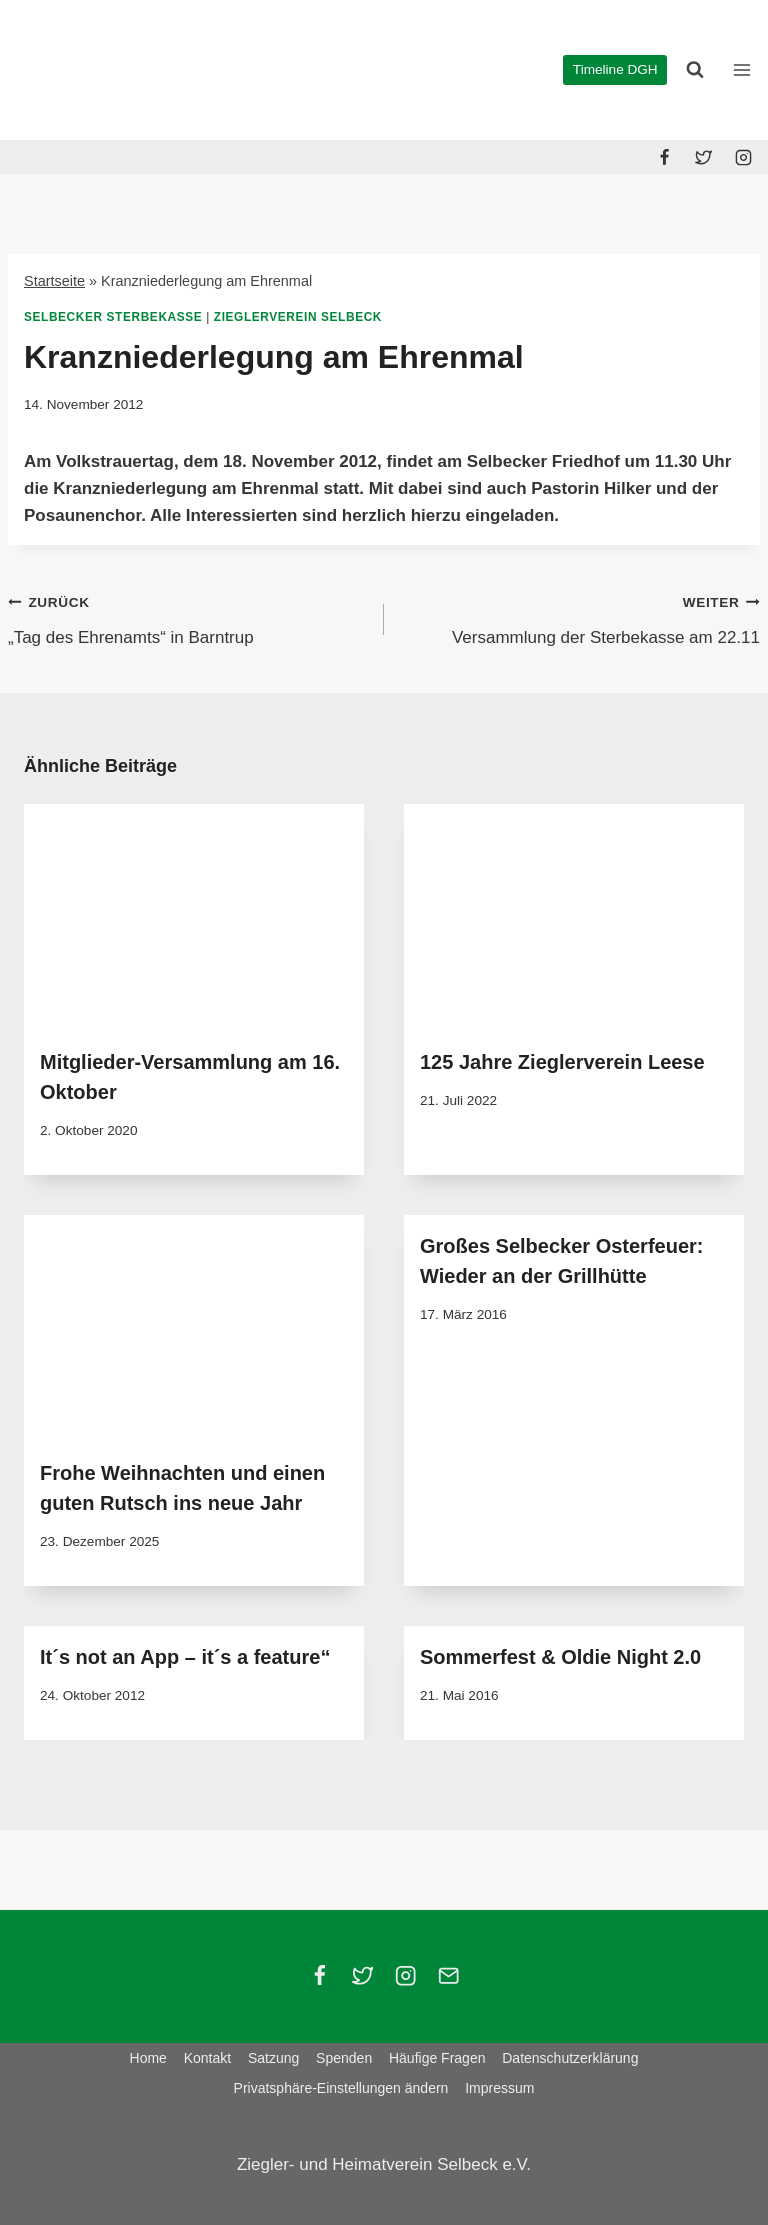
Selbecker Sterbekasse (113, 317)
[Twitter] (704, 157)
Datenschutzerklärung (570, 2058)
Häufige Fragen (437, 2058)
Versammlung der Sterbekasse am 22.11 (580, 617)
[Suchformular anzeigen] (695, 70)
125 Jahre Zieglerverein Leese (562, 1062)
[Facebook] (665, 157)
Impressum (499, 2088)
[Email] (448, 1976)
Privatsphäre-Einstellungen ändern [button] (341, 2088)
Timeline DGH (615, 69)
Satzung (273, 2058)
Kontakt (207, 2058)
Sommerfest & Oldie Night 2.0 (560, 1657)
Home (148, 2058)
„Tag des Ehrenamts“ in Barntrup (187, 617)
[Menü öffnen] (741, 69)
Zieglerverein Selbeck (298, 317)
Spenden (344, 2058)
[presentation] (194, 917)
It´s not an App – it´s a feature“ (185, 1657)
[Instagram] (743, 157)
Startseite (54, 281)
